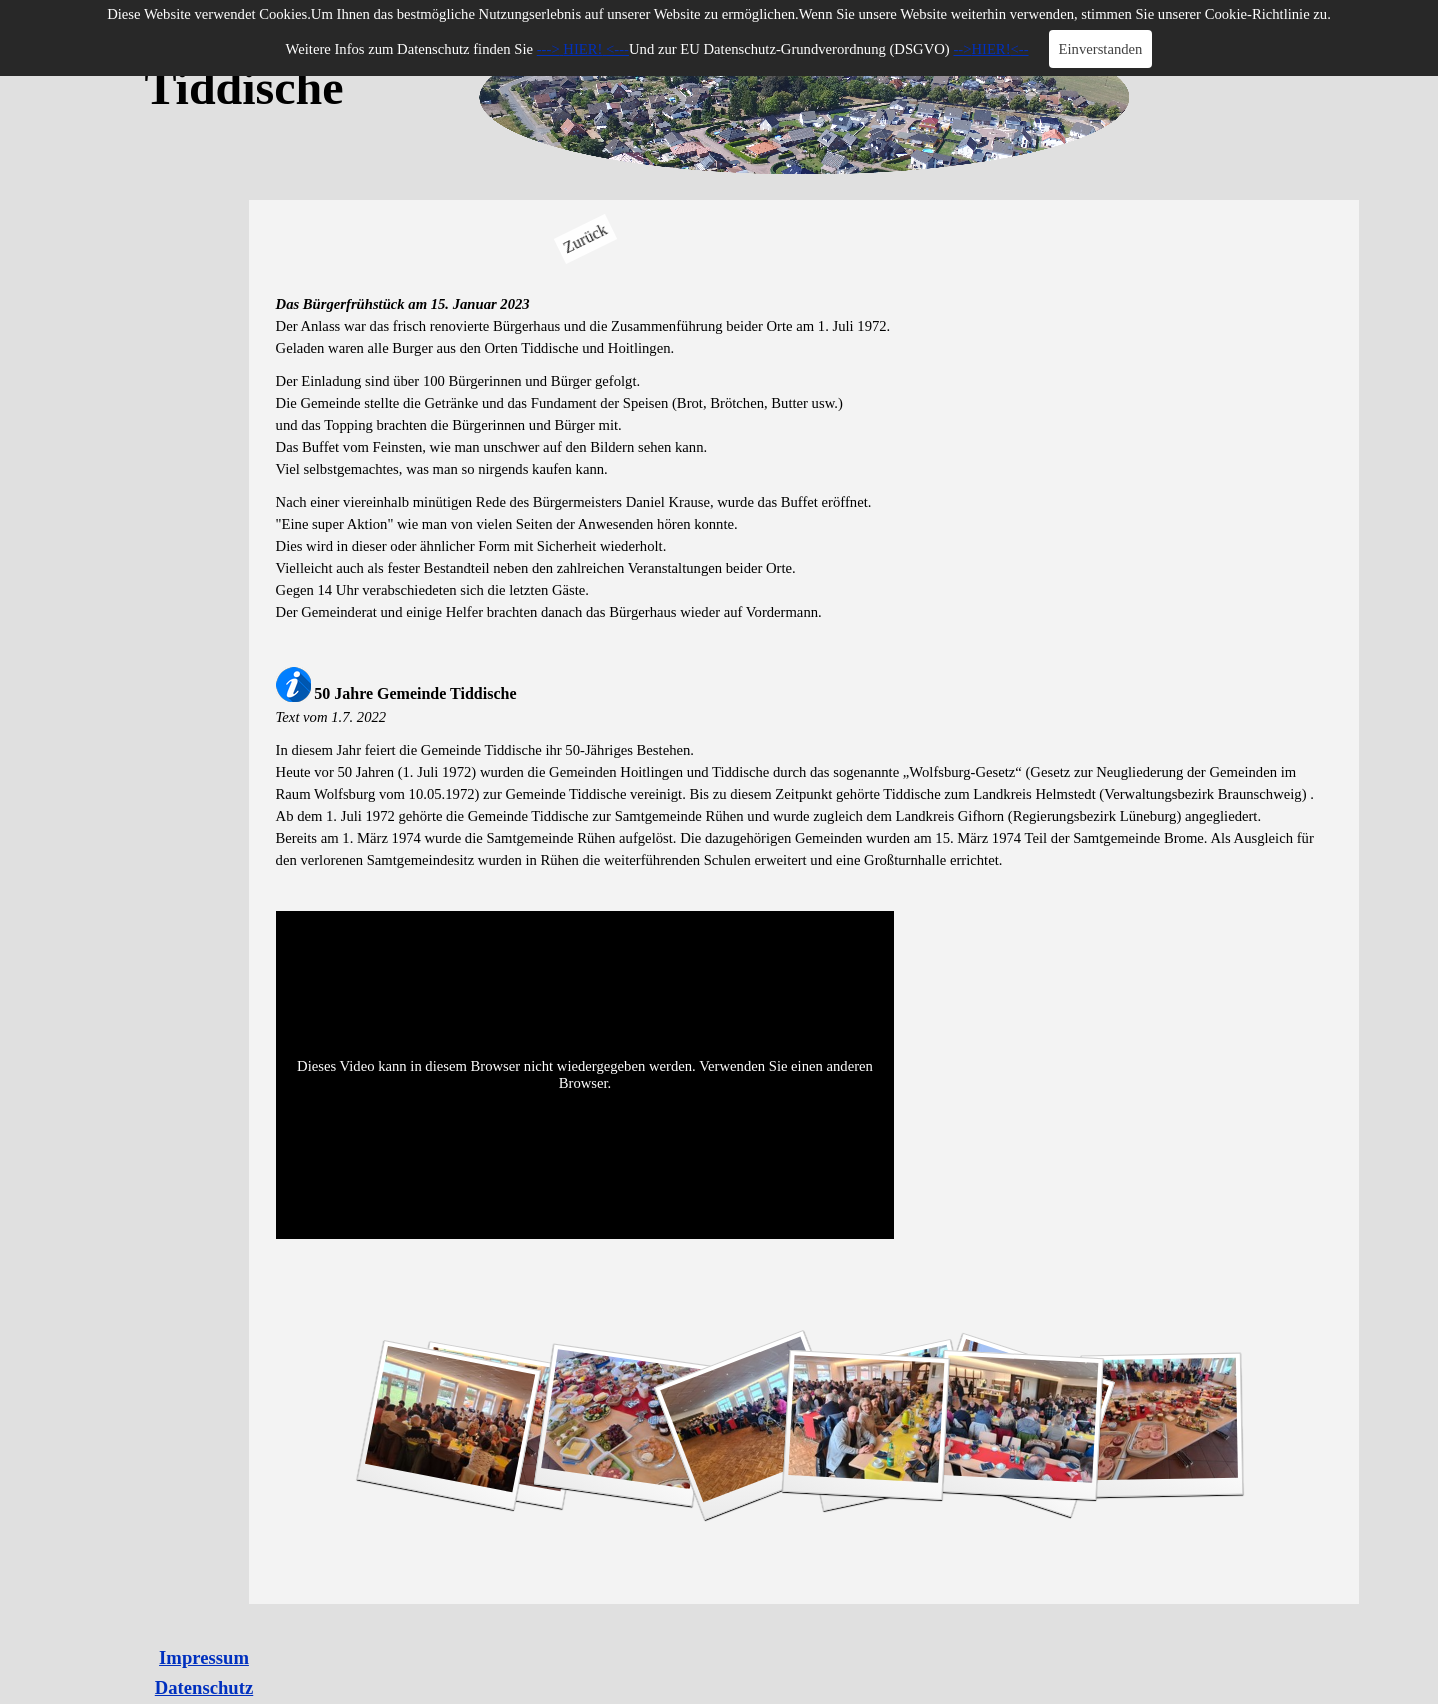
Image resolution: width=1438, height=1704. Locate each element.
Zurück (585, 238)
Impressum (204, 1657)
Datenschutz (204, 1687)
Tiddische (243, 87)
